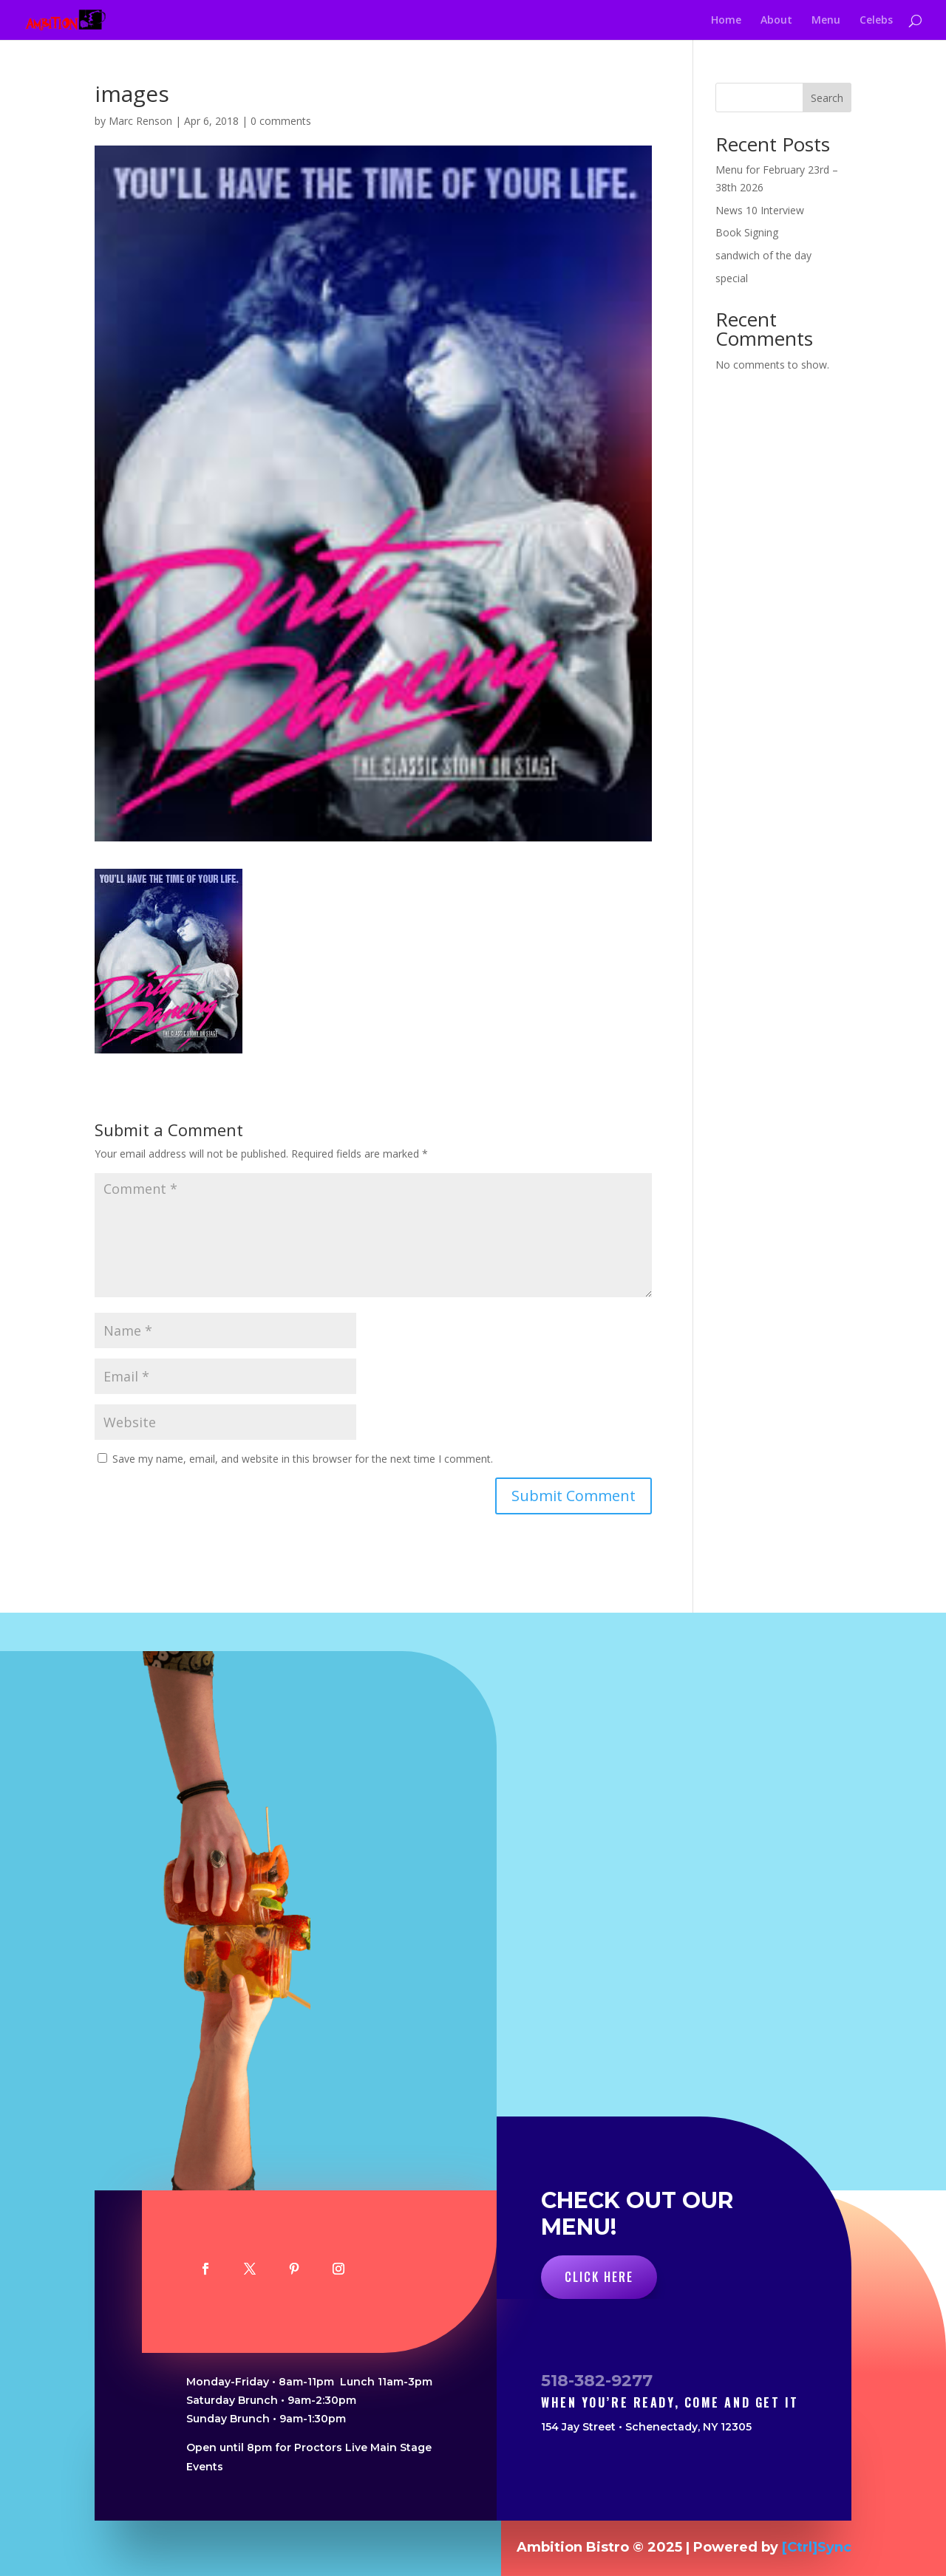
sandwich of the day (763, 255)
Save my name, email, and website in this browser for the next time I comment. (302, 1459)
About (776, 21)
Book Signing (746, 232)
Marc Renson (140, 121)
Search (827, 98)
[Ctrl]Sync (816, 2547)
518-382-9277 (597, 2381)
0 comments (281, 121)
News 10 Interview (759, 210)
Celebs (876, 21)
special (731, 278)
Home (726, 21)
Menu (825, 21)
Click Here (599, 2277)
